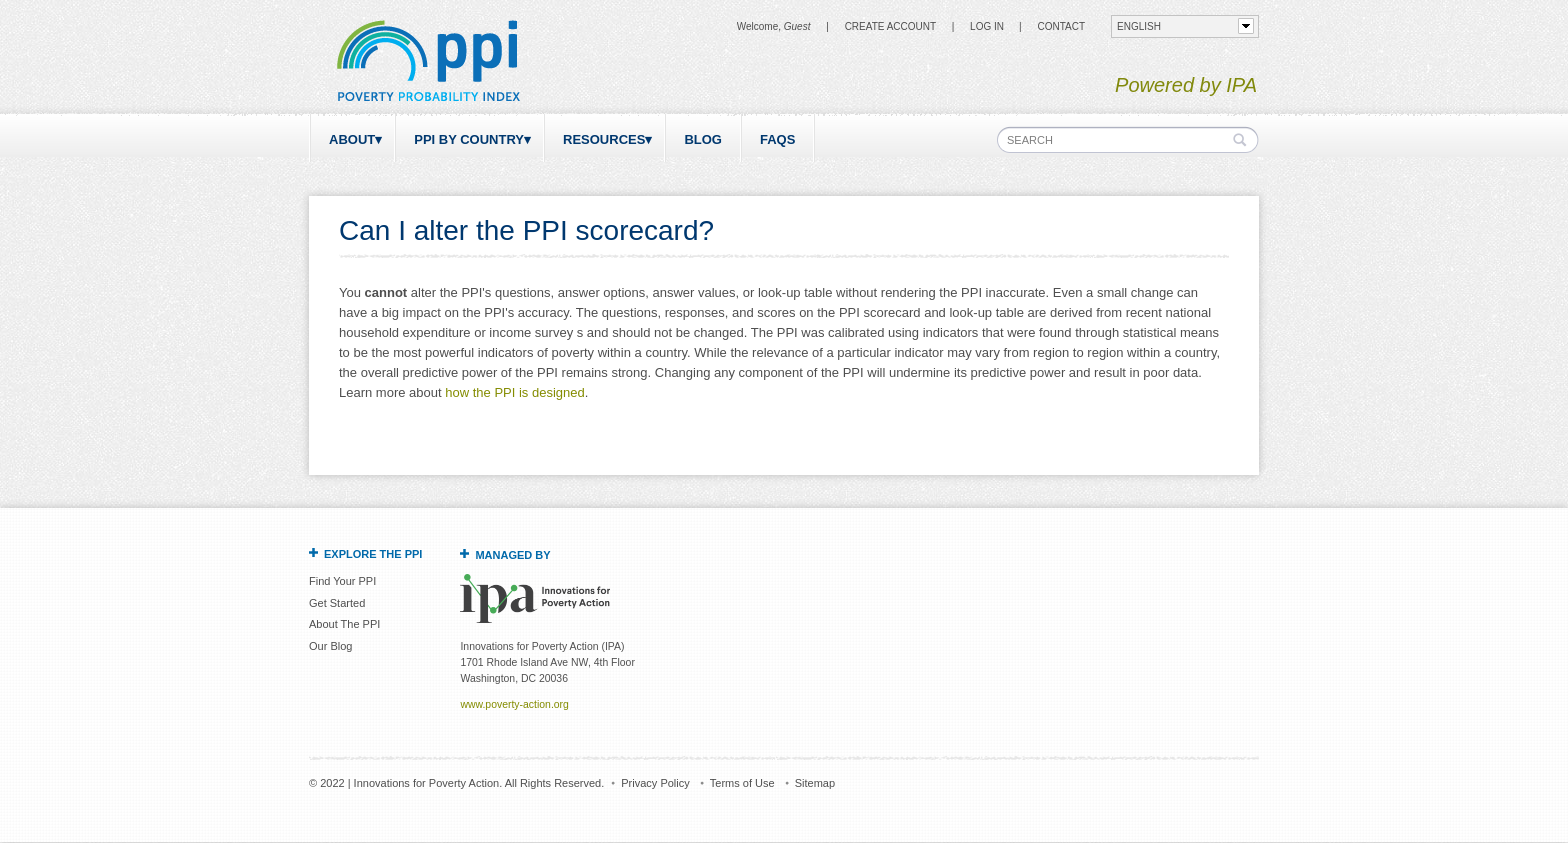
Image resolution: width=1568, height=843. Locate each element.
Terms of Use (742, 783)
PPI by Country (469, 139)
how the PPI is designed (514, 392)
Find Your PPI (342, 581)
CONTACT (1061, 26)
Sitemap (815, 783)
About (352, 139)
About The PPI (344, 624)
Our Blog (330, 646)
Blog (703, 139)
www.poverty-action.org (514, 704)
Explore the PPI (373, 554)
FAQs (777, 139)
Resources (604, 139)
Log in (987, 26)
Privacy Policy (655, 783)
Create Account (890, 26)
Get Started (337, 603)
